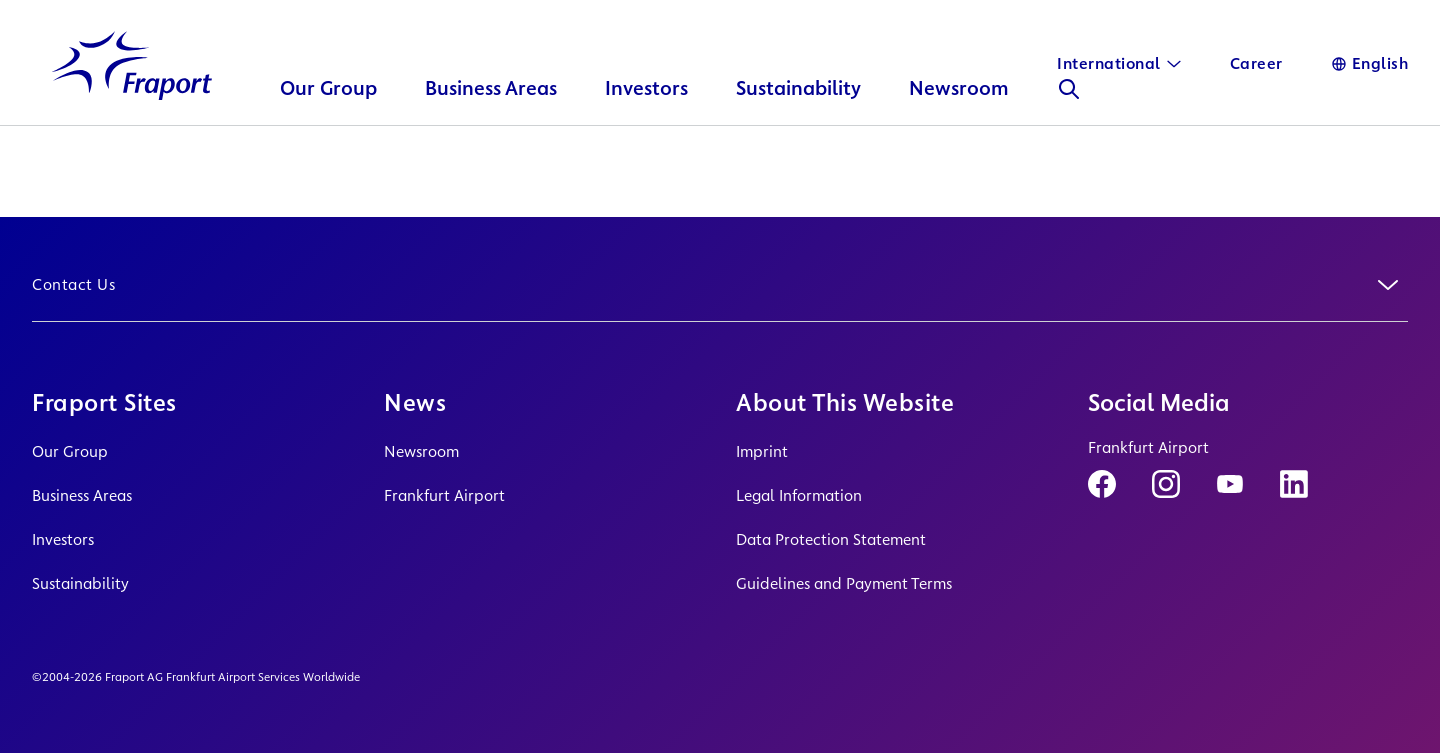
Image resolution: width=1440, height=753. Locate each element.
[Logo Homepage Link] (132, 93)
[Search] (1069, 116)
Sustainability (80, 583)
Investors (63, 539)
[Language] (1370, 64)
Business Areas (82, 495)
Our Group (70, 451)
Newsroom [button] (959, 115)
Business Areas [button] (491, 115)
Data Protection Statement (831, 539)
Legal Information (799, 495)
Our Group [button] (328, 115)
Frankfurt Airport (444, 495)
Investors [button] (646, 115)
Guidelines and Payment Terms (844, 583)
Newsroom (421, 451)
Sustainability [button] (798, 115)
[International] (1119, 64)
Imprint (762, 451)
